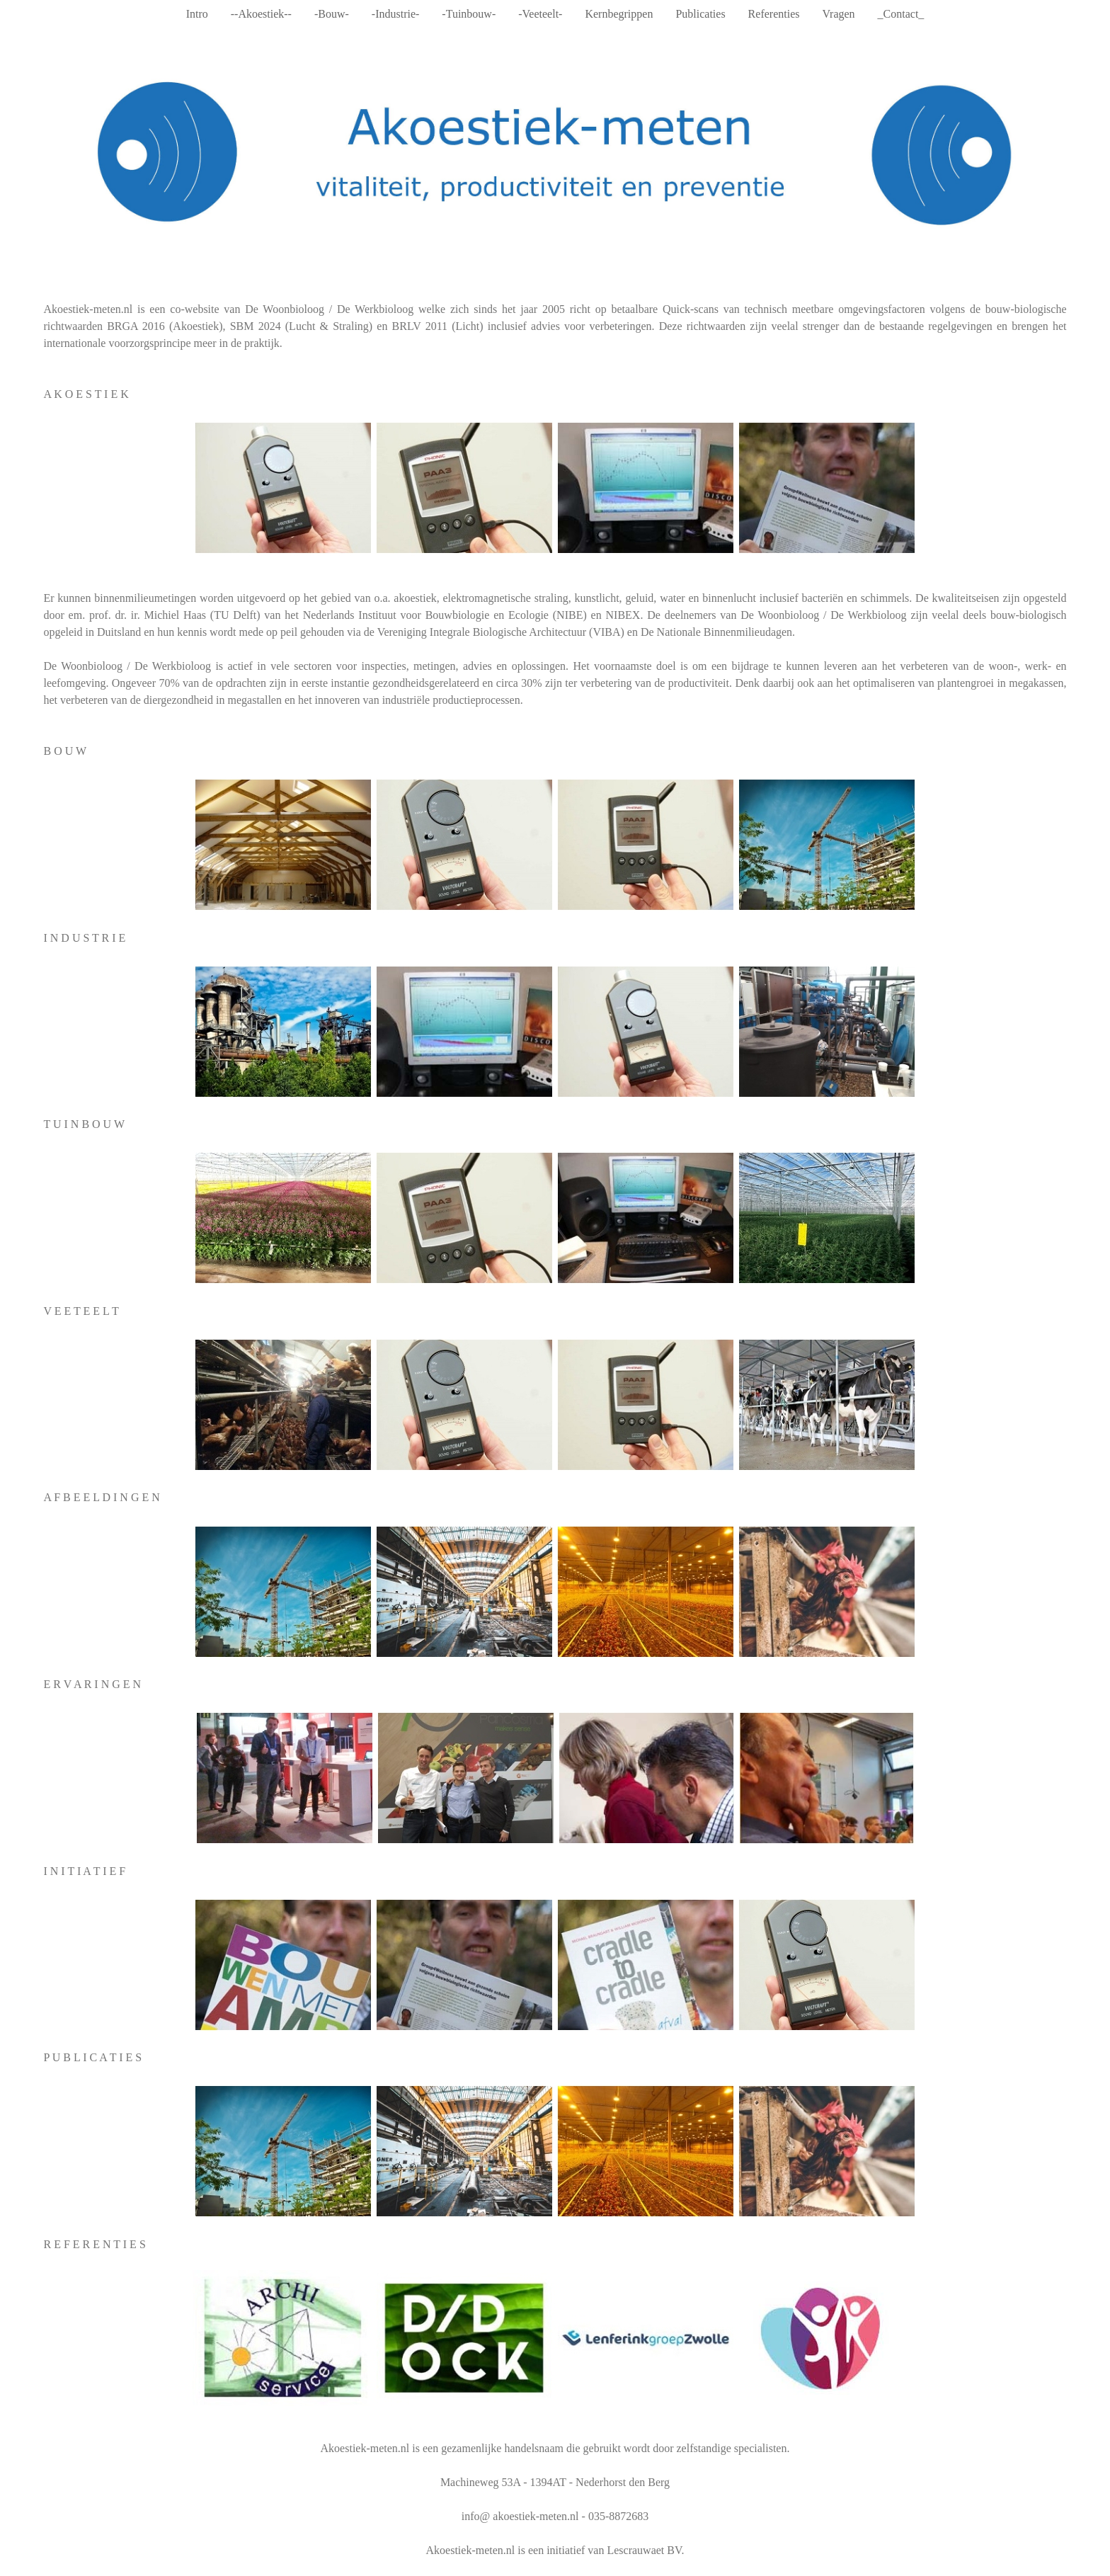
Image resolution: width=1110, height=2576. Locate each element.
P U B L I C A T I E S (92, 2057)
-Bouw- (331, 14)
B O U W (64, 751)
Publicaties (700, 14)
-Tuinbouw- (469, 14)
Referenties (774, 14)
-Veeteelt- (540, 14)
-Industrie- (396, 14)
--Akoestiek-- (261, 14)
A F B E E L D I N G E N (101, 1497)
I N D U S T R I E (84, 938)
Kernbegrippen (619, 14)
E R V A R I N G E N (92, 1684)
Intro (197, 14)
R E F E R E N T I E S (94, 2244)
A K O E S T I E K (85, 394)
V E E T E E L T (80, 1311)
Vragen (838, 14)
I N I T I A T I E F (84, 1871)
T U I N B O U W (84, 1124)
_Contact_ (901, 14)
